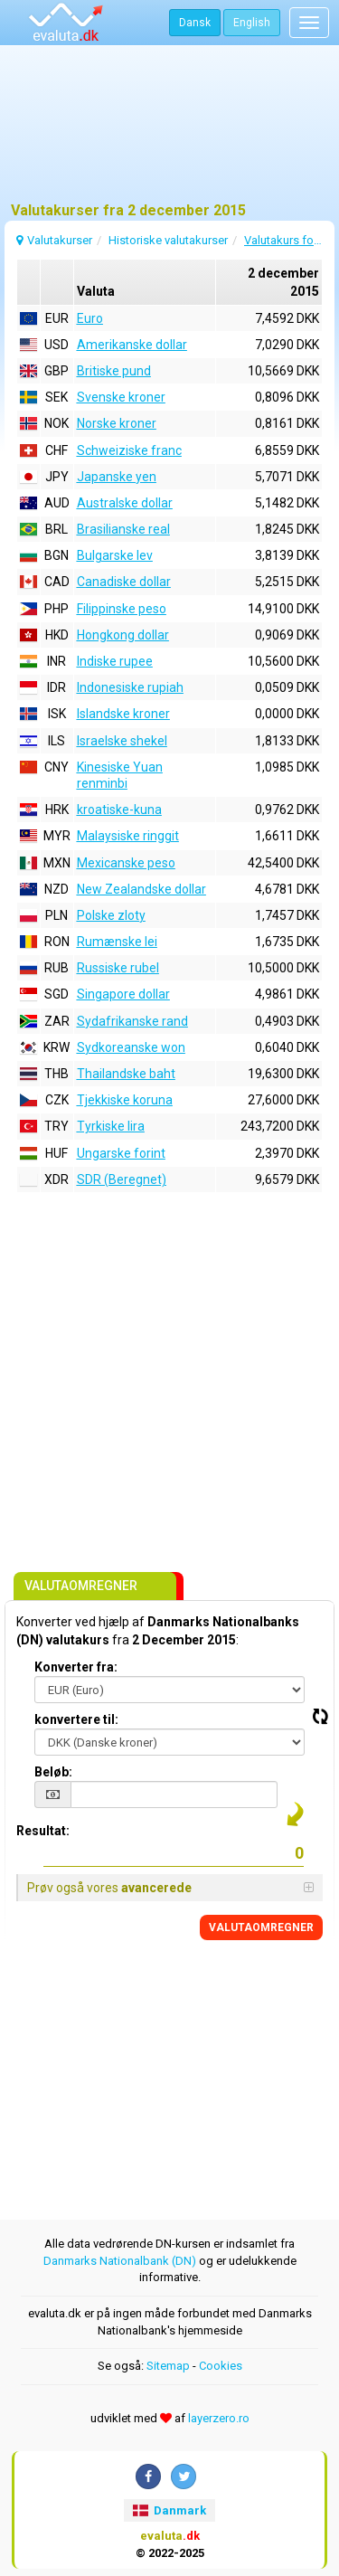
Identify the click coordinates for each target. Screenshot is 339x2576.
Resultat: (43, 1830)
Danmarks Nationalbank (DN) (119, 2261)
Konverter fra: (76, 1667)
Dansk (195, 22)
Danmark (169, 2510)
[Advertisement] (169, 131)
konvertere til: (76, 1719)
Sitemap (168, 2365)
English (251, 22)
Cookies (220, 2365)
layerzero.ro (219, 2418)
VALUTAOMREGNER (261, 1927)
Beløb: (53, 1772)
